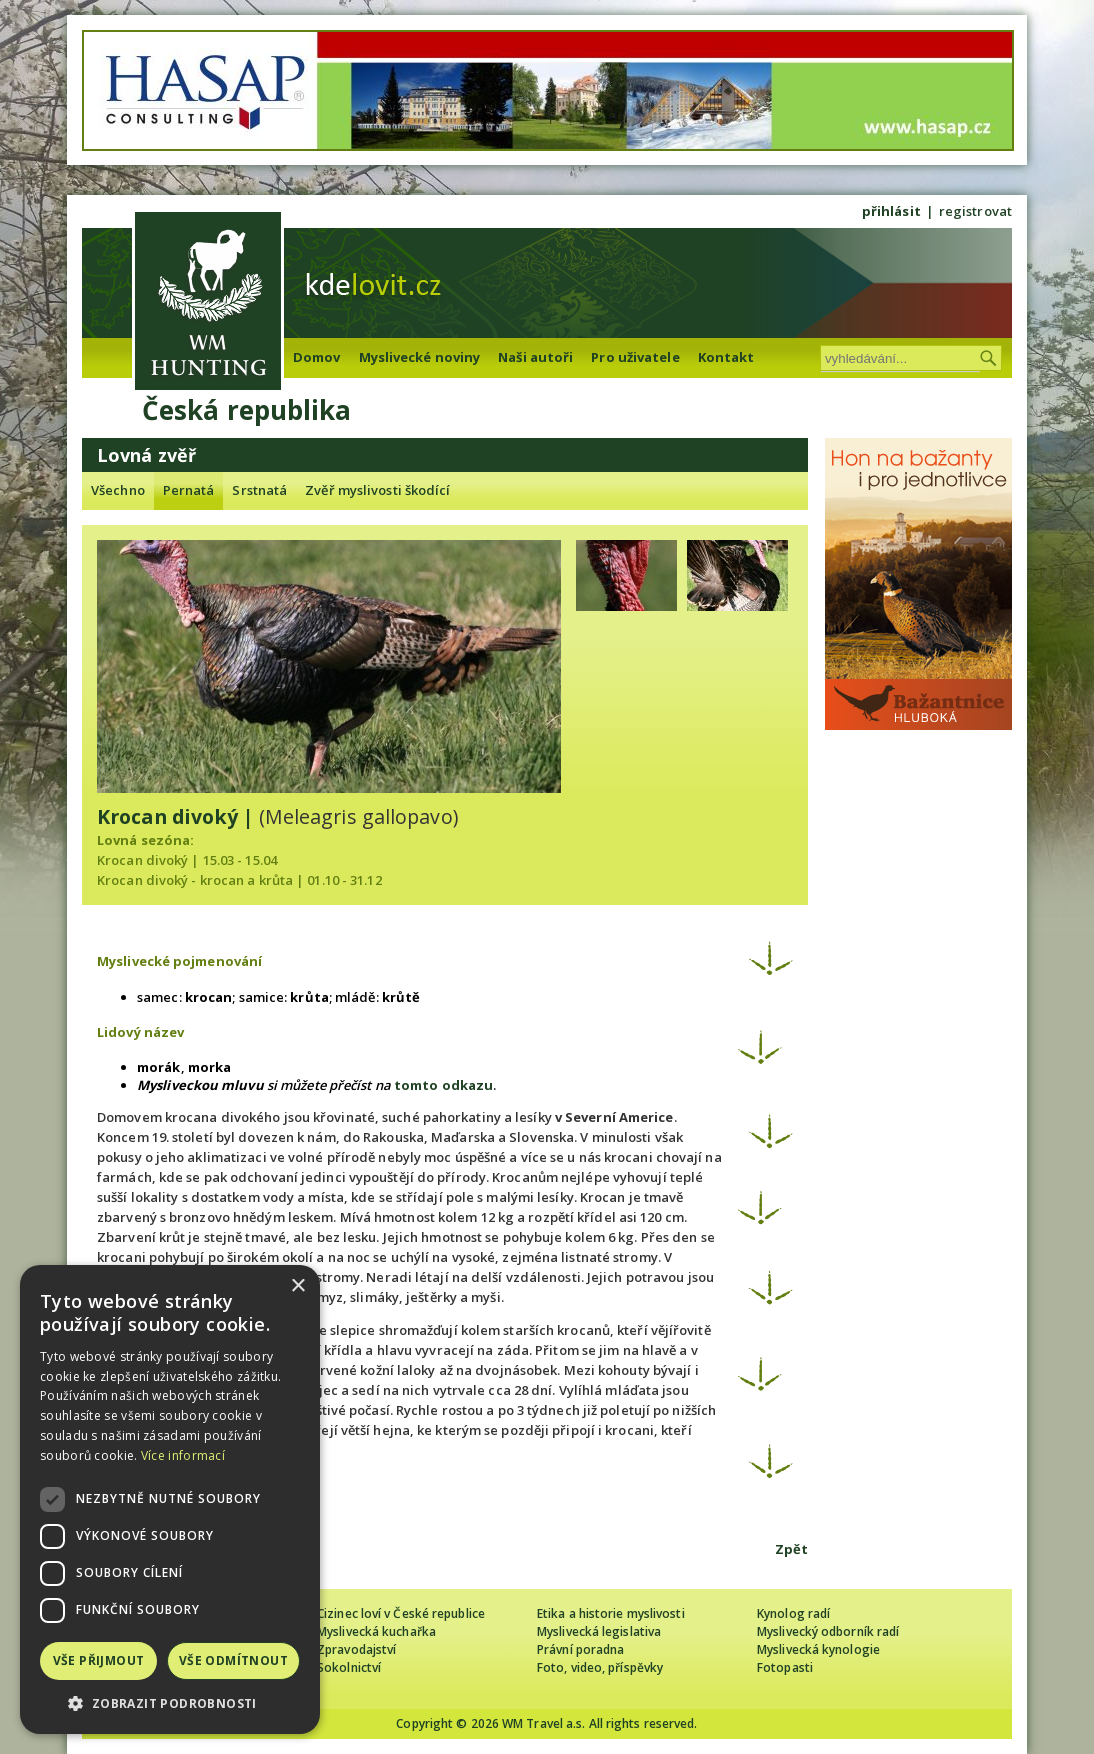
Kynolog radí (793, 1613)
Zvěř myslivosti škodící (377, 490)
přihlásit (891, 211)
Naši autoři (535, 357)
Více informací (183, 1455)
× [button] (297, 1286)
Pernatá (189, 490)
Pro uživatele (635, 357)
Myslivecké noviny (420, 357)
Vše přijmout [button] (99, 1660)
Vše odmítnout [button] (233, 1660)
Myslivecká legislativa (599, 1631)
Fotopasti (785, 1667)
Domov (317, 357)
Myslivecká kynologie (818, 1649)
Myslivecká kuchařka (376, 1631)
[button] (170, 1703)
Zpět (791, 1549)
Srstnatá (259, 490)
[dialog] (170, 1499)
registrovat (975, 211)
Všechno (118, 490)
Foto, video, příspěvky (600, 1667)
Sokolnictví (349, 1667)
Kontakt (726, 357)
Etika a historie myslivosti (611, 1613)
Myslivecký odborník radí (828, 1631)
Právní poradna (580, 1649)
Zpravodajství (356, 1649)
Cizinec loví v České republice (401, 1613)
